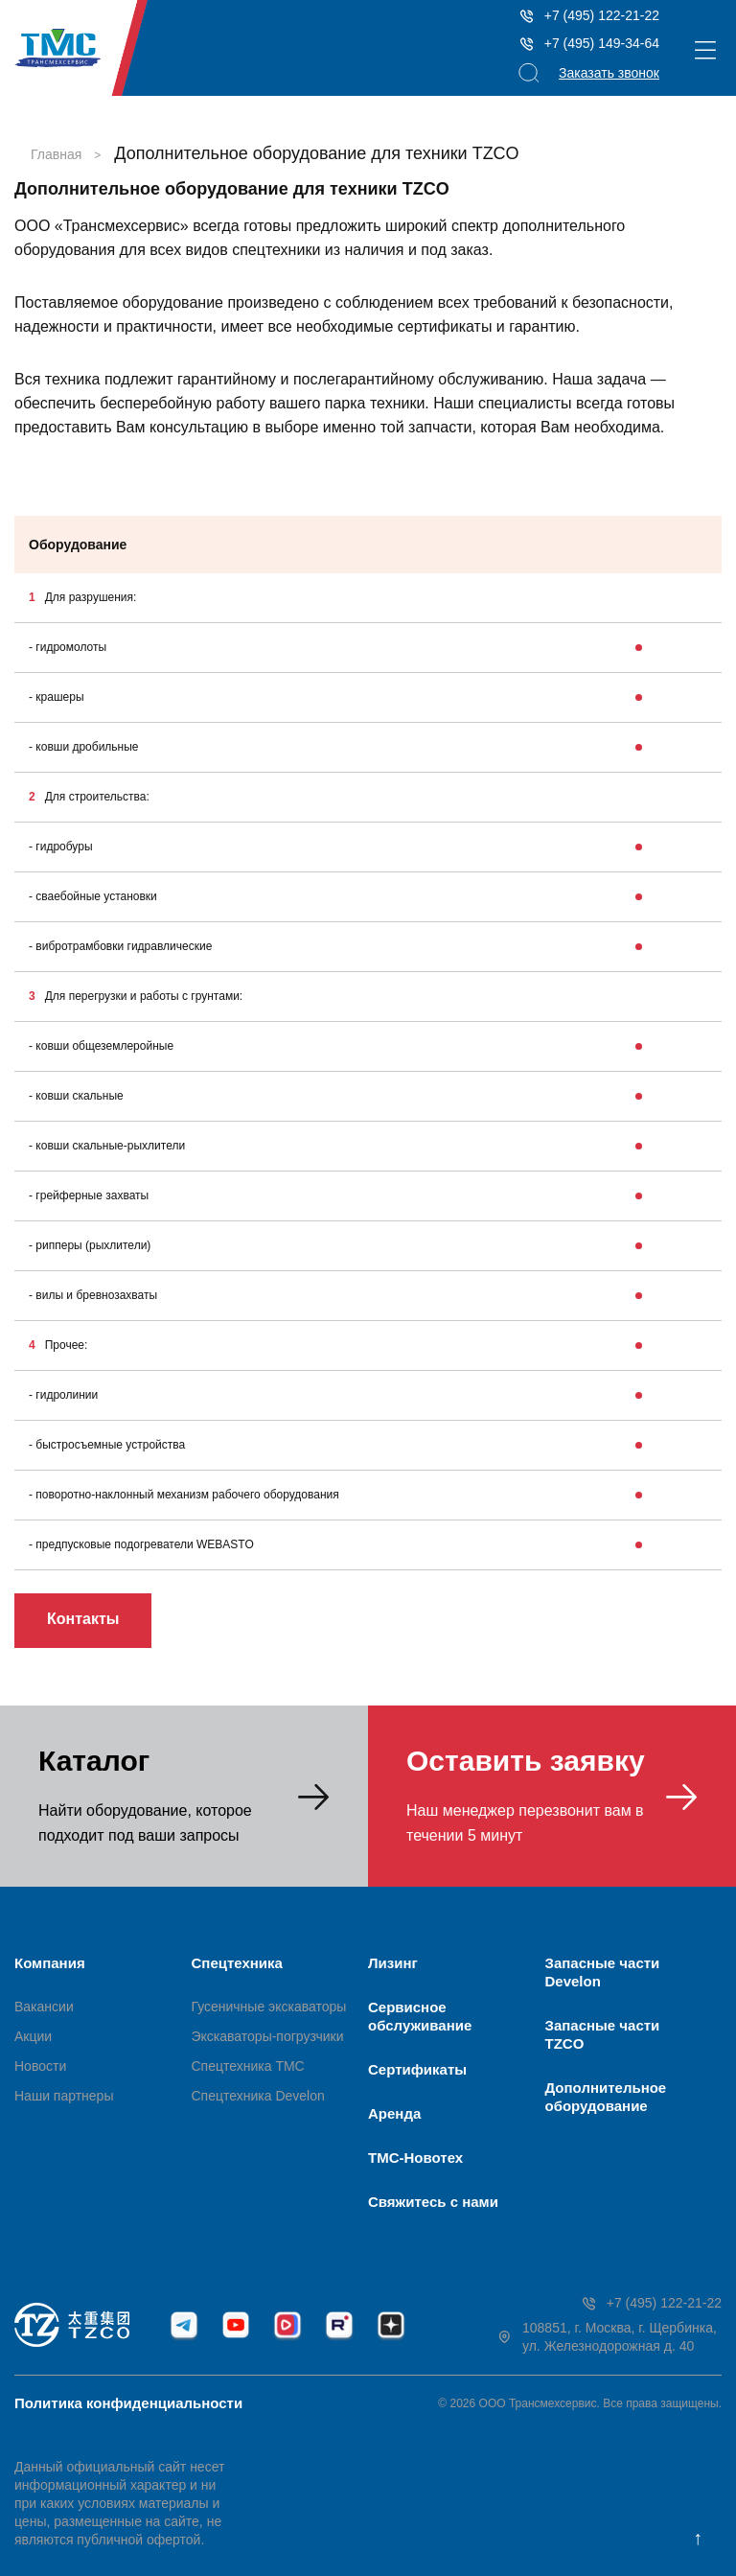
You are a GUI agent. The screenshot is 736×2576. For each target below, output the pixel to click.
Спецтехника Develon (258, 2095)
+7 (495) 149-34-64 (588, 43)
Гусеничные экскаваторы (269, 2006)
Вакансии (44, 2006)
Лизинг (393, 1963)
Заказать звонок (609, 73)
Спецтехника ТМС (248, 2066)
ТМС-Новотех (415, 2157)
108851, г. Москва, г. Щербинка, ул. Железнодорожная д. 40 (606, 2337)
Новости (40, 2066)
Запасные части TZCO (602, 2034)
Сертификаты (417, 2069)
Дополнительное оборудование (606, 2096)
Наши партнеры (63, 2095)
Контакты (83, 1619)
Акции (33, 2036)
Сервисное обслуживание (420, 2016)
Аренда (394, 2113)
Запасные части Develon (602, 1972)
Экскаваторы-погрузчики (268, 2036)
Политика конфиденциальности (128, 2403)
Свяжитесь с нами (433, 2201)
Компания (49, 1963)
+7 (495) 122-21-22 (588, 16)
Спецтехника (237, 1963)
